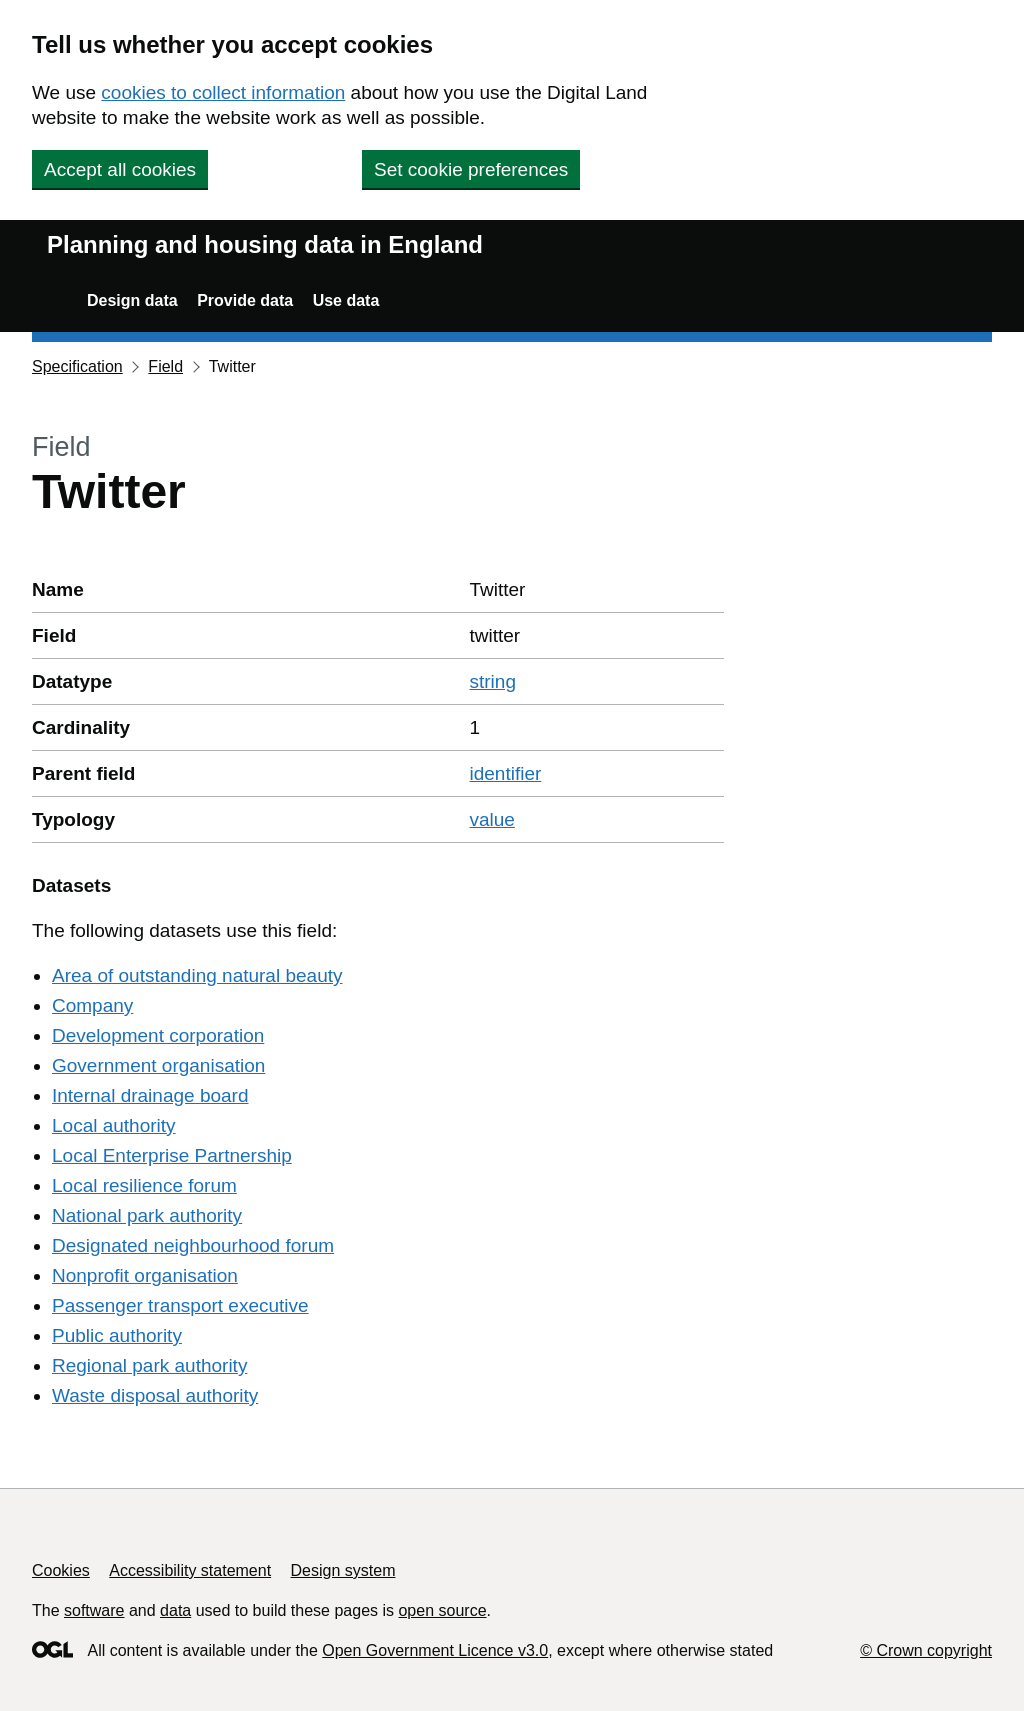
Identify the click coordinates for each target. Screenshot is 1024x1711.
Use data (346, 300)
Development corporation (158, 1035)
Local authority (114, 1125)
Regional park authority (149, 1365)
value (492, 819)
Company (92, 1005)
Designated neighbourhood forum (193, 1245)
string (493, 681)
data (175, 1610)
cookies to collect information (223, 92)
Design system (343, 1570)
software (94, 1610)
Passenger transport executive (180, 1305)
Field (165, 366)
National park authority (147, 1215)
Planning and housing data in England (265, 244)
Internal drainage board (150, 1095)
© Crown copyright (926, 1650)
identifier (506, 773)
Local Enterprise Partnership (172, 1155)
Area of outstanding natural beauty (197, 975)
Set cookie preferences (471, 169)
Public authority (117, 1335)
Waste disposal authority (155, 1395)
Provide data (245, 300)
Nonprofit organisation (145, 1275)
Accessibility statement (190, 1570)
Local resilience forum (144, 1185)
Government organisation (158, 1065)
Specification (77, 366)
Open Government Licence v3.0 (435, 1650)
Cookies (61, 1570)
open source (442, 1610)
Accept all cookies (120, 169)
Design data (132, 300)
